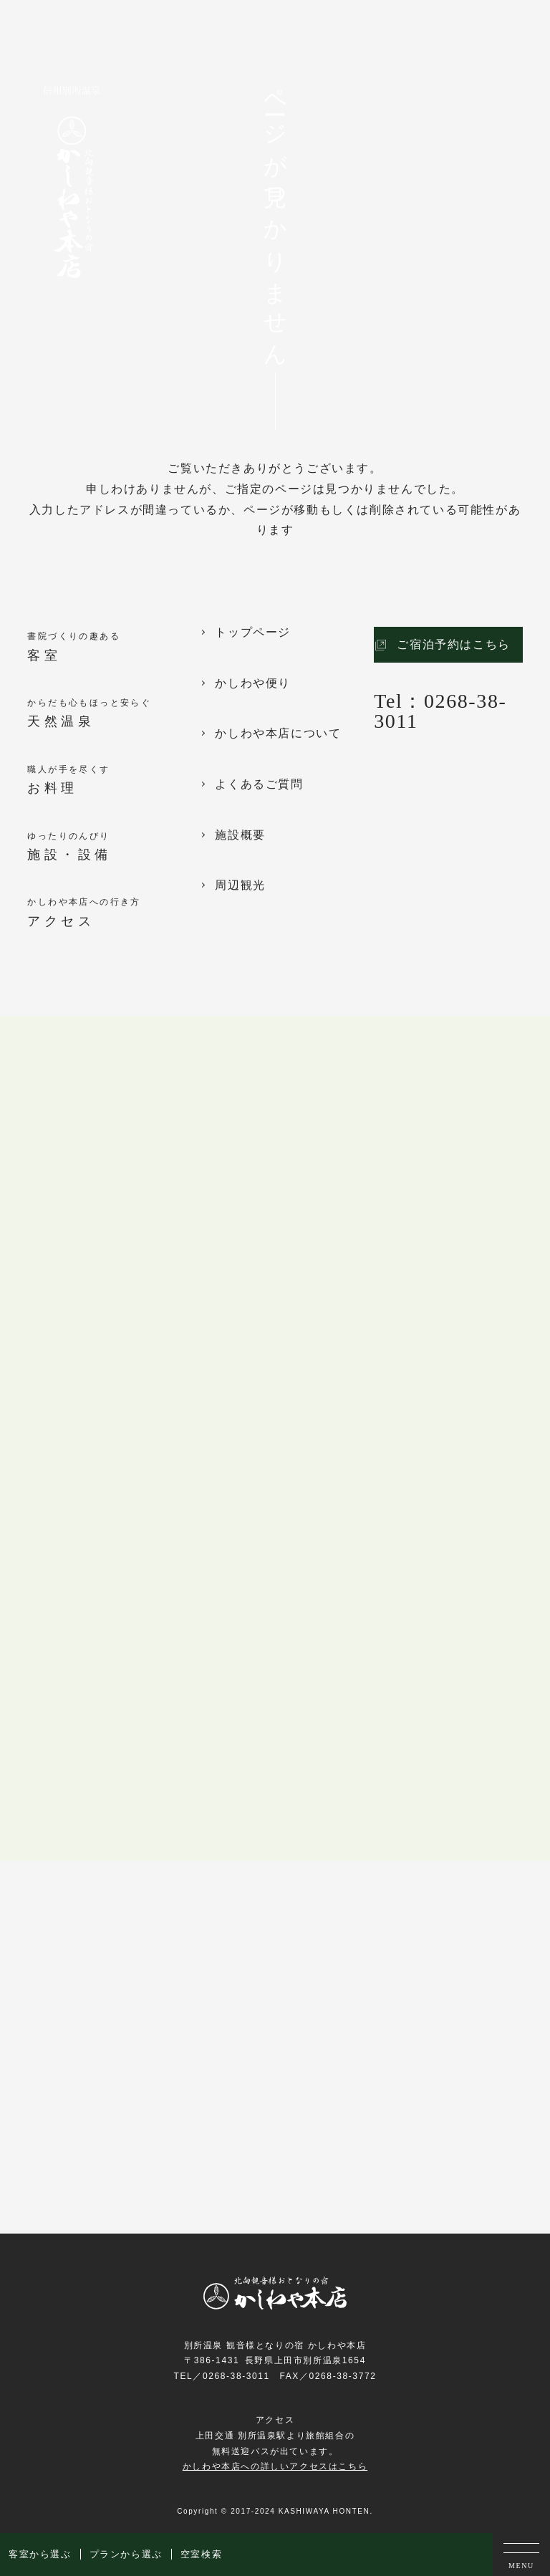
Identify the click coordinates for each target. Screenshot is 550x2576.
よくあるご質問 (259, 784)
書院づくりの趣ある (114, 648)
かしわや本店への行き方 (114, 914)
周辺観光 (240, 885)
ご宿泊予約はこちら (453, 644)
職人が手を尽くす (114, 781)
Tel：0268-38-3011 (440, 711)
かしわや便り (253, 683)
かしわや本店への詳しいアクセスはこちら (275, 2466)
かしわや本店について (278, 733)
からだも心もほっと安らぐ (114, 714)
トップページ (253, 632)
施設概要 (240, 835)
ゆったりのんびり (114, 848)
